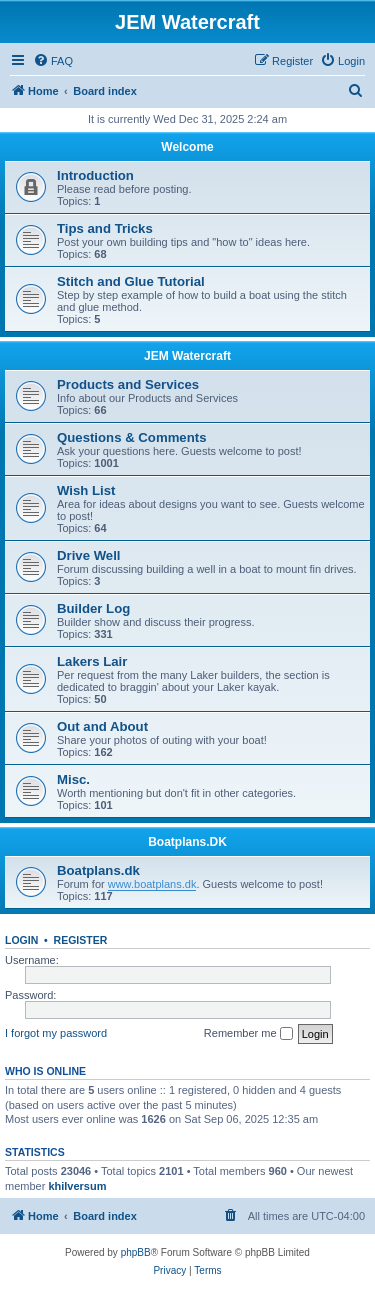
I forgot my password (56, 1033)
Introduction (95, 175)
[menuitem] (53, 61)
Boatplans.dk (98, 870)
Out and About (102, 726)
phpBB (136, 1252)
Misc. (73, 779)
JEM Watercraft (187, 356)
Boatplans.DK (187, 842)
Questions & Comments (131, 437)
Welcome (187, 147)
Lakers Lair (92, 661)
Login (21, 940)
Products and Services (128, 384)
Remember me (248, 1034)
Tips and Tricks (105, 228)
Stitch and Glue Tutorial (131, 281)
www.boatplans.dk (152, 884)
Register (81, 940)
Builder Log (93, 608)
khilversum (77, 1186)
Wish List (86, 490)
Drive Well (89, 555)
